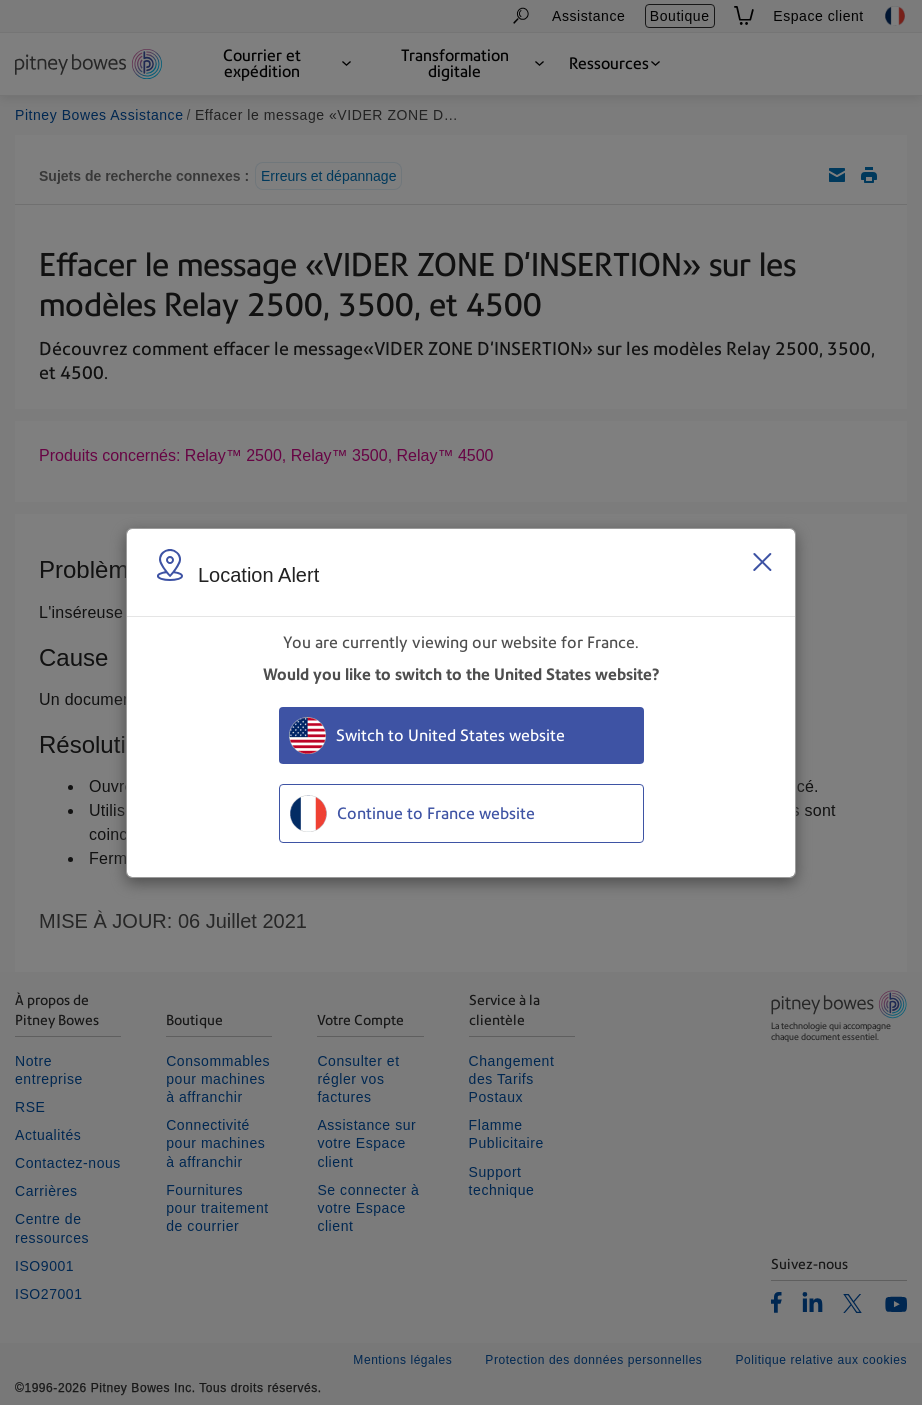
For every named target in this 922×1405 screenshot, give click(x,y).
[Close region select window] (762, 562)
